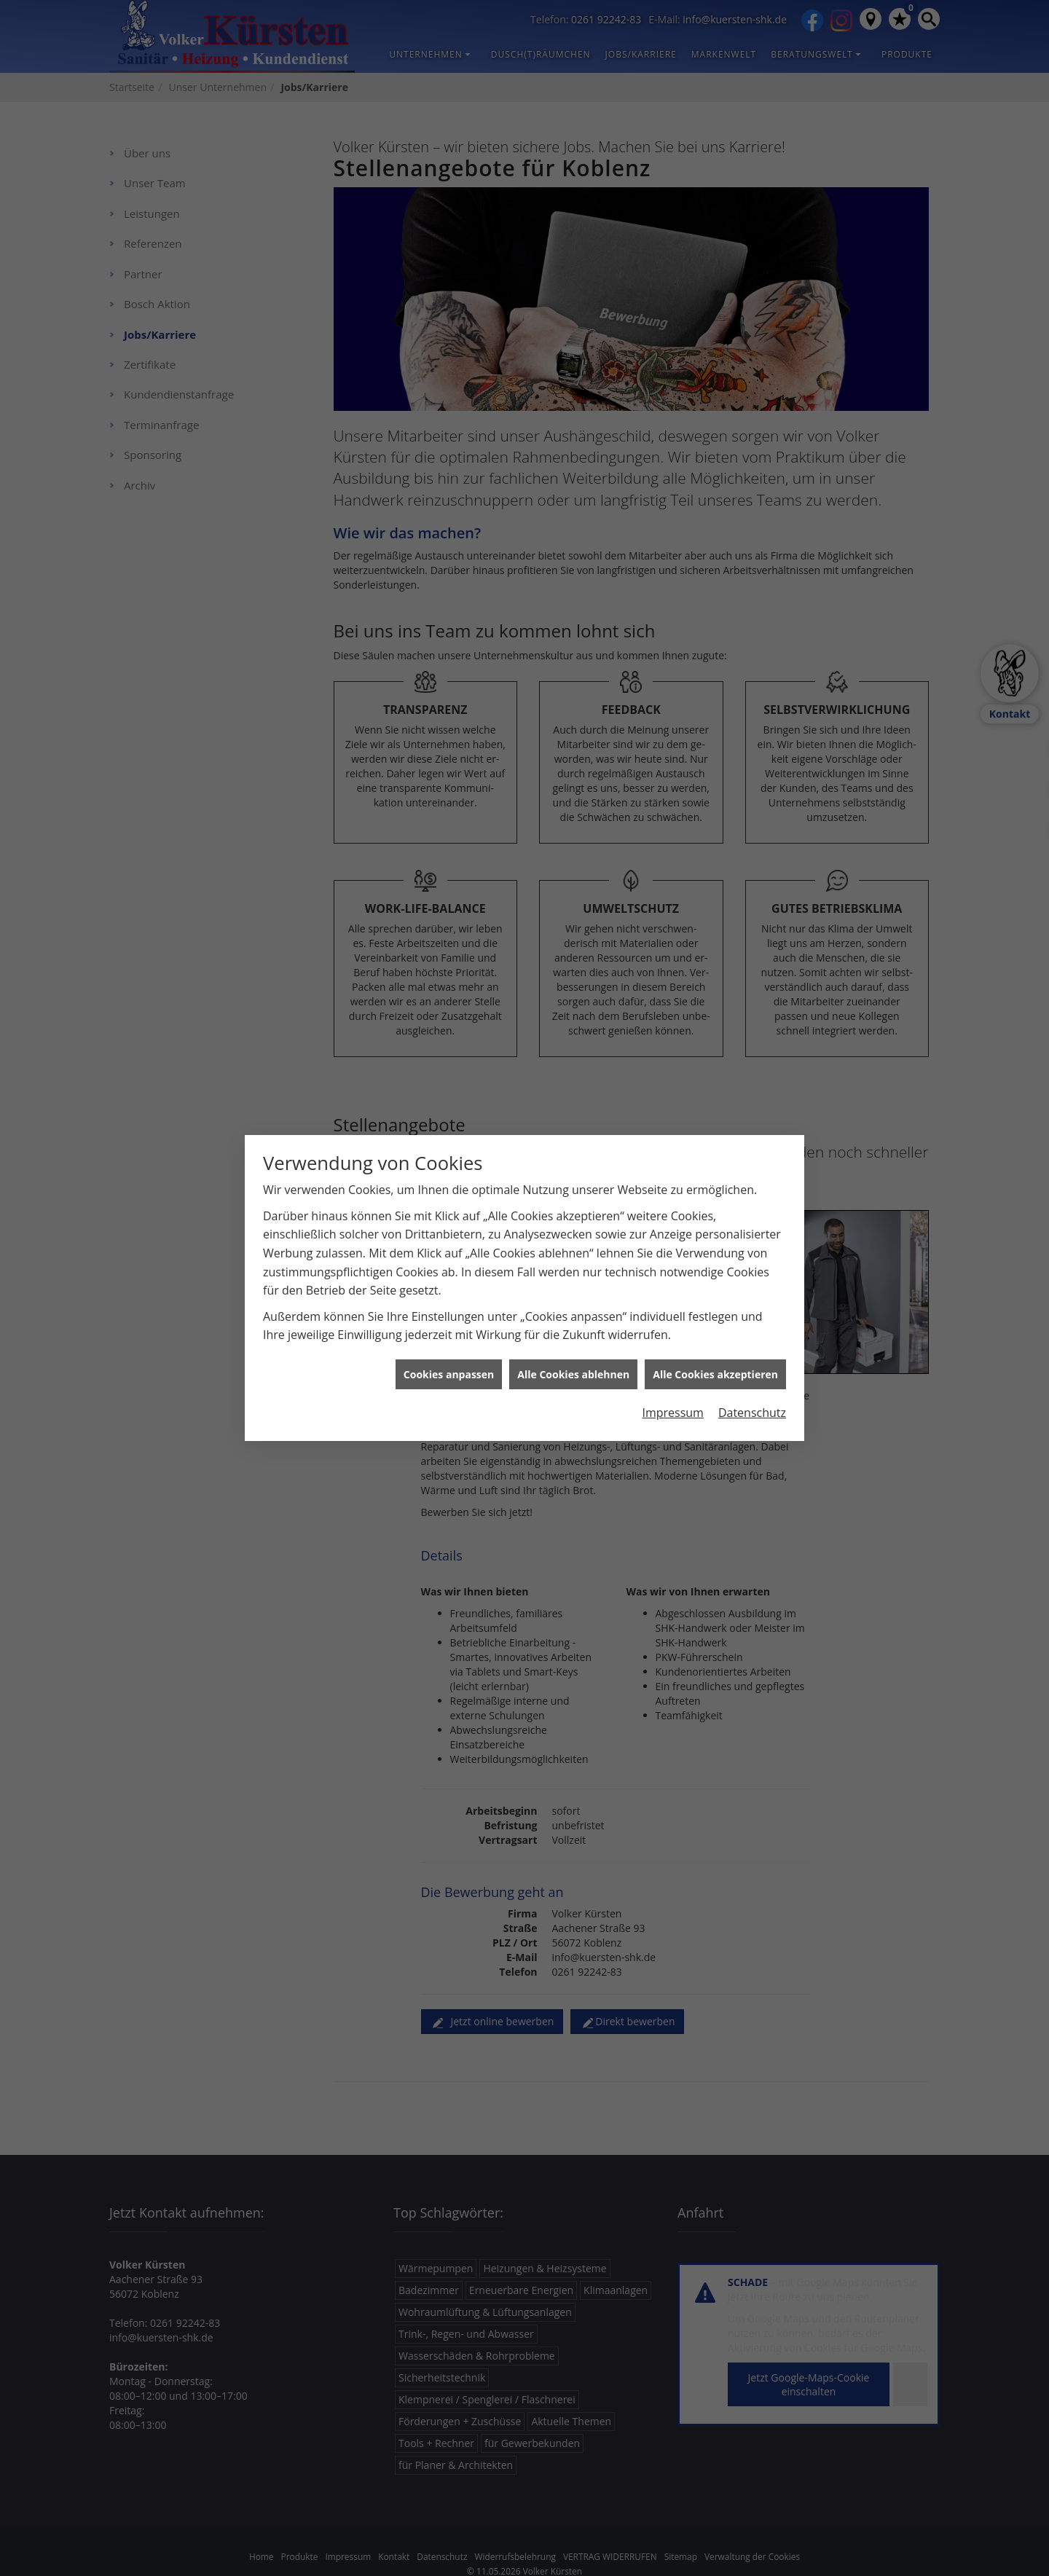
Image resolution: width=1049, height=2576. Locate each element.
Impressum (672, 1312)
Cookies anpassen (449, 1273)
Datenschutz (752, 1312)
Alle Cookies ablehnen (573, 1273)
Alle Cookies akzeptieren (715, 1273)
